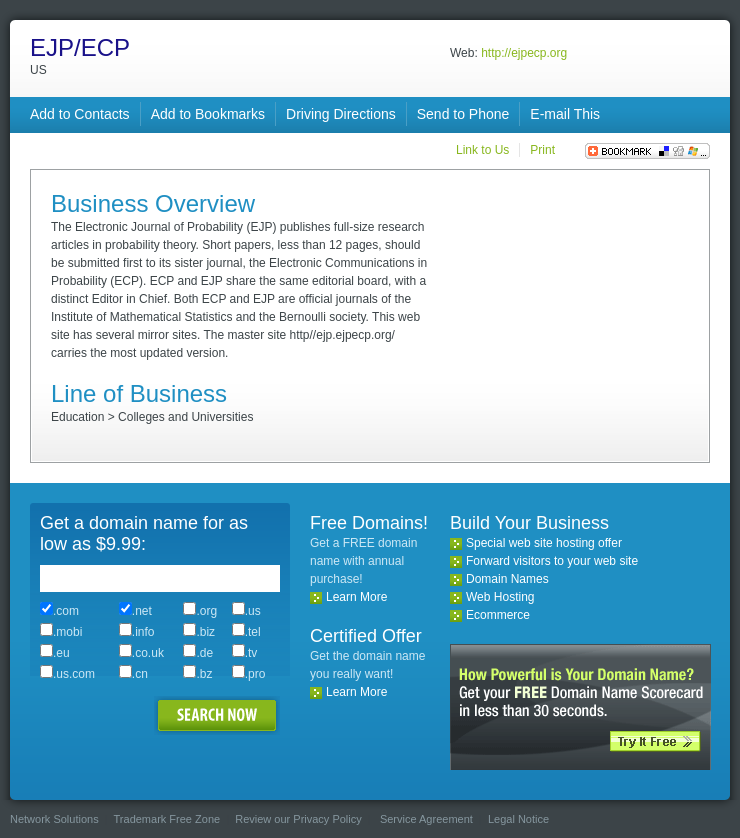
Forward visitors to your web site (552, 561)
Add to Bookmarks (208, 114)
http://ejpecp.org (524, 53)
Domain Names (507, 579)
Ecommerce (498, 615)
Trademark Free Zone (167, 819)
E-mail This (565, 114)
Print (542, 150)
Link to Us (482, 150)
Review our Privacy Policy (298, 819)
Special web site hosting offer (544, 543)
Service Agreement (426, 819)
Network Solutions (54, 819)
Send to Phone (463, 114)
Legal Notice (518, 819)
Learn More (356, 597)
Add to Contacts (80, 114)
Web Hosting (500, 597)
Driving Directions (341, 114)
